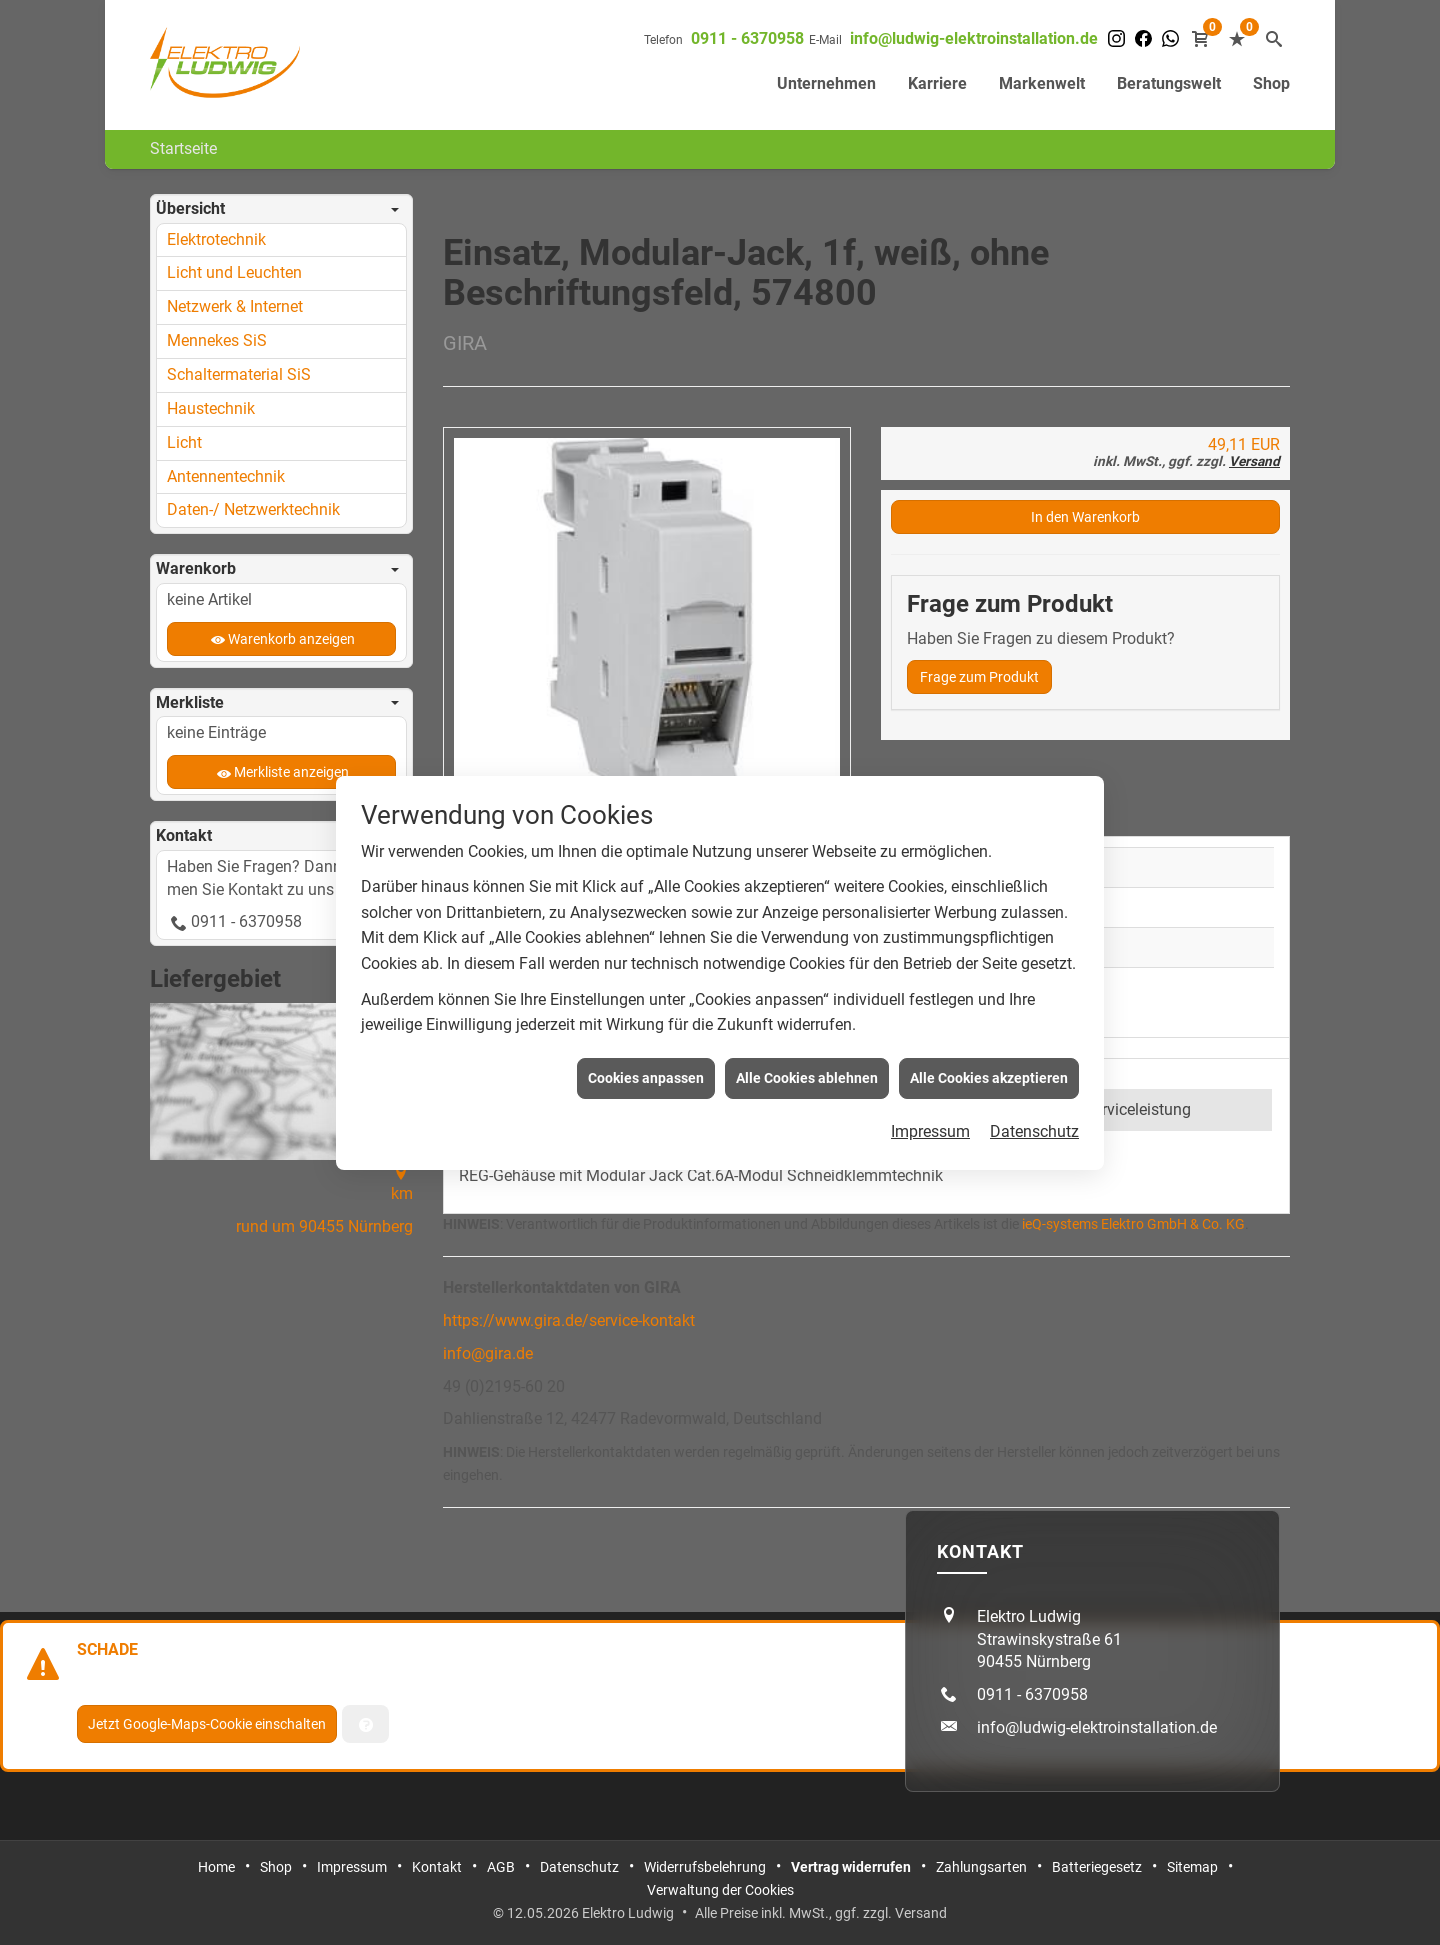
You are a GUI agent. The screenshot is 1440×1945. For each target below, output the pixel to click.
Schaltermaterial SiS (239, 374)
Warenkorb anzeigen (291, 639)
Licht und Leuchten (234, 272)
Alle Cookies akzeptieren (989, 1044)
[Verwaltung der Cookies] (365, 1724)
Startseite (183, 148)
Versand (1254, 461)
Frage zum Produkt (979, 677)
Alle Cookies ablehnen (807, 1044)
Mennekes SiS (217, 340)
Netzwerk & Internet (235, 306)
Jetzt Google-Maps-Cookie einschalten (207, 1724)
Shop (1271, 83)
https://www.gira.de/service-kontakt (569, 1320)
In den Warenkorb (1085, 517)
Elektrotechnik (216, 239)
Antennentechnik (226, 476)
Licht (184, 442)
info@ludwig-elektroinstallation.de (974, 38)
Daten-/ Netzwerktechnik (253, 509)
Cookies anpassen (646, 1044)
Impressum (930, 1098)
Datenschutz (1034, 1098)
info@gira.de (488, 1353)
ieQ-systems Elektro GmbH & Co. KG (1133, 1224)
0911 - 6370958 (747, 38)
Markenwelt (1042, 83)
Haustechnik (211, 408)
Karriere (937, 83)
